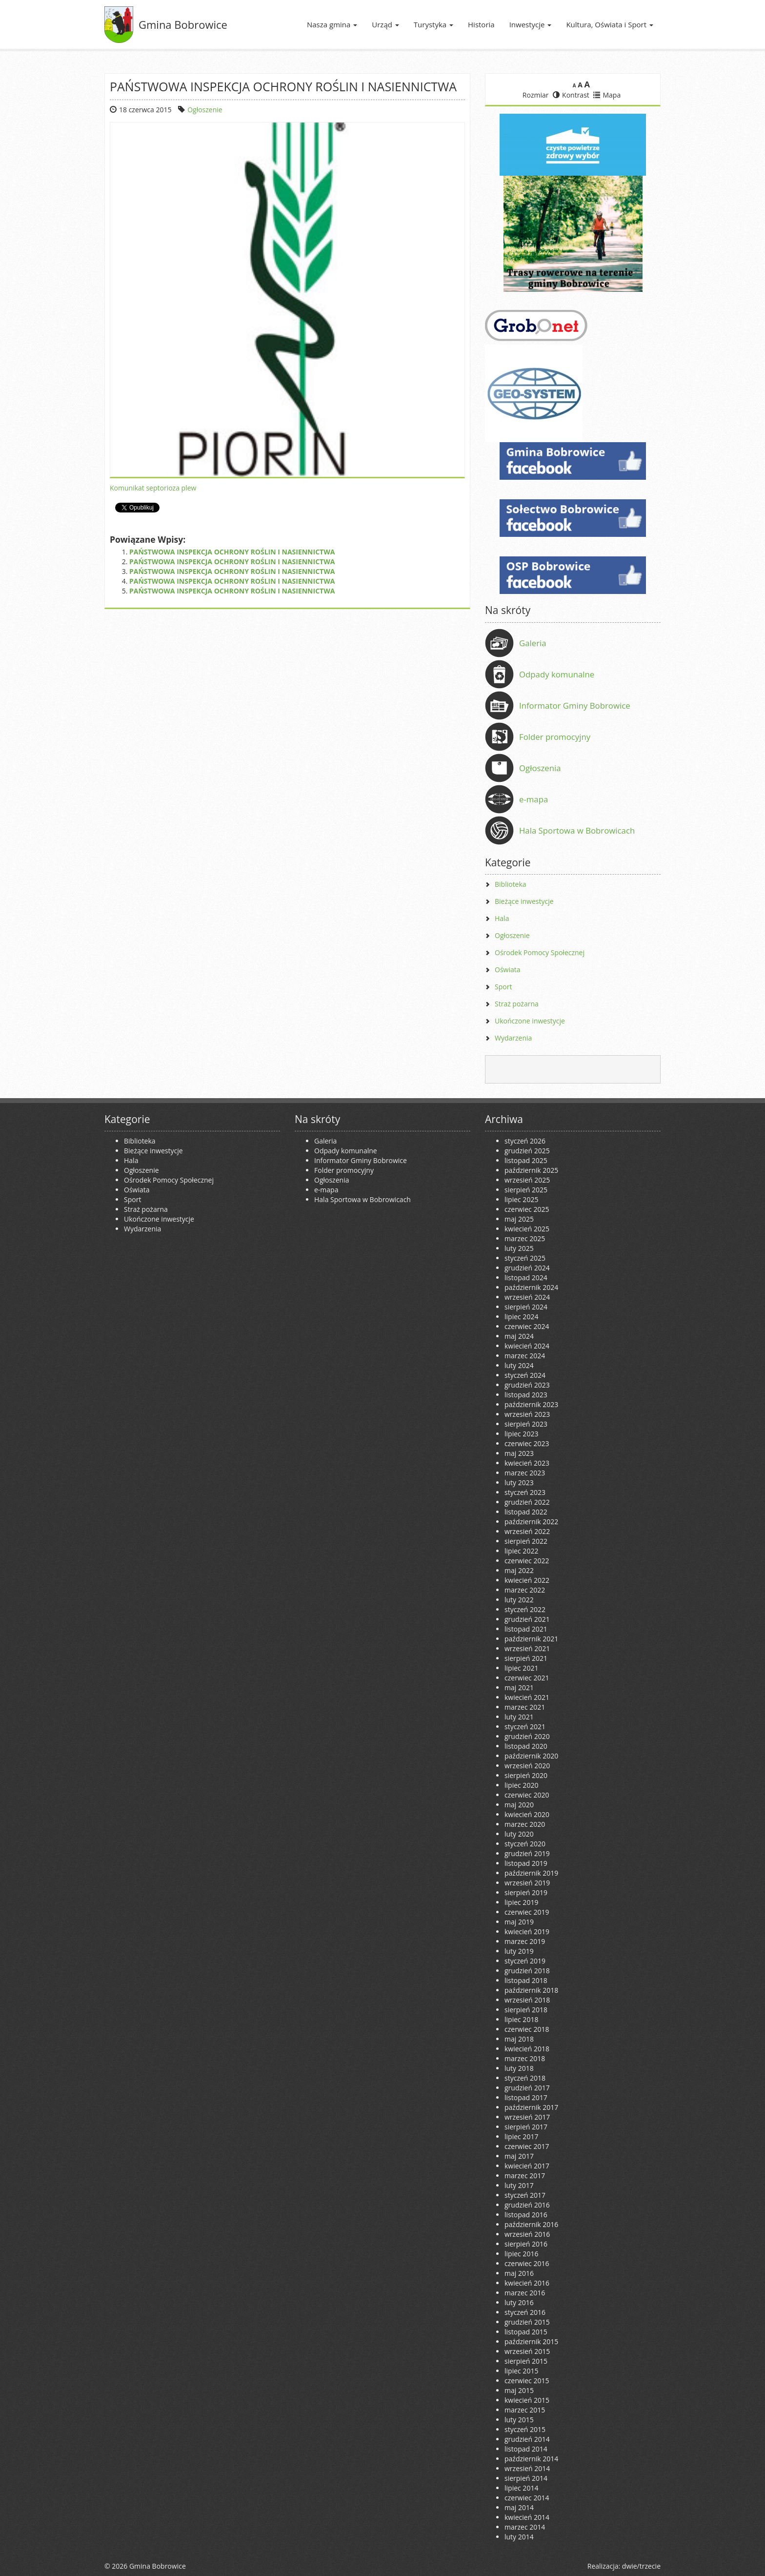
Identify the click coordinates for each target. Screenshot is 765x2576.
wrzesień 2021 (527, 1648)
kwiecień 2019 (526, 1931)
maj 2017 (519, 2156)
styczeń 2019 (524, 1960)
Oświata (508, 969)
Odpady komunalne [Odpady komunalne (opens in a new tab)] (556, 674)
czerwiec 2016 (526, 2263)
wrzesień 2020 (527, 1765)
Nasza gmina (332, 24)
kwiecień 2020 (526, 1814)
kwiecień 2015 (526, 2400)
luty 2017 (519, 2185)
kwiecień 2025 (526, 1228)
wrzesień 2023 (527, 1414)
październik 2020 (531, 1755)
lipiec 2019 (521, 1902)
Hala (502, 918)
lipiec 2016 (521, 2253)
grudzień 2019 (527, 1853)
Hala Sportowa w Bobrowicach (577, 830)
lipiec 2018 (521, 2019)
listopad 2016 (525, 2214)
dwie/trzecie (641, 2566)
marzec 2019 (524, 1941)
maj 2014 (519, 2507)
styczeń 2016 (524, 2312)
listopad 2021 (525, 1629)
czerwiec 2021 (526, 1677)
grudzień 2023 (527, 1385)
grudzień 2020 (527, 1736)
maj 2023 (519, 1453)
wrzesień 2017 (527, 2117)
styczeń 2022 (524, 1609)
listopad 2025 (525, 1160)
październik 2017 (531, 2107)
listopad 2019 (525, 1863)
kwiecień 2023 (526, 1463)
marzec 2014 (524, 2527)
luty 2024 (519, 1365)
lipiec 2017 (521, 2136)
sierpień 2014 (525, 2478)
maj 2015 (519, 2390)
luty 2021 (519, 1716)
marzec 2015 (524, 2409)
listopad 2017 (525, 2097)
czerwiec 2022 (526, 1560)
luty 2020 (519, 1834)
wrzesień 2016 (527, 2234)
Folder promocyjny (554, 736)
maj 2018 (519, 2039)
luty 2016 (519, 2302)
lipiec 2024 (521, 1316)
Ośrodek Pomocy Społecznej (539, 952)
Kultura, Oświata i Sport (609, 24)
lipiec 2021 (521, 1668)
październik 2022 (531, 1521)
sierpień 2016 (525, 2244)
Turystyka (433, 24)
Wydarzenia (513, 1038)
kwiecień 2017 (526, 2165)
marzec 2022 (524, 1590)
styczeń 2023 (524, 1492)
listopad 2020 (525, 1746)
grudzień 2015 (527, 2322)
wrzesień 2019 (527, 1882)
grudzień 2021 (527, 1619)
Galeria (532, 643)
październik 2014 (531, 2458)
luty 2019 (519, 1951)
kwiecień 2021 (526, 1697)
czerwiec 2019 (526, 1912)
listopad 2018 (525, 1980)
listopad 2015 (525, 2331)
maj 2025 (519, 1219)
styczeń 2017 (524, 2195)
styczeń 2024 (524, 1375)
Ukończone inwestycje (530, 1020)
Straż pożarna (517, 1003)
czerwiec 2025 (526, 1209)
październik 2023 (531, 1404)
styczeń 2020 (524, 1843)
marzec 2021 (524, 1707)
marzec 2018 (524, 2058)
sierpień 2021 (525, 1658)
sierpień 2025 (525, 1189)
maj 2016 (519, 2273)
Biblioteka (510, 884)
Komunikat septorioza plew (153, 487)
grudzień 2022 (527, 1502)
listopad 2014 (525, 2448)
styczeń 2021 (524, 1726)
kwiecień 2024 (526, 1345)
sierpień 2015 (525, 2361)
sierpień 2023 (525, 1424)
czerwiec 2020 (526, 1794)
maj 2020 (519, 1804)
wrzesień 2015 (527, 2351)
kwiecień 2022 (526, 1580)
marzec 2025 (524, 1238)
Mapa (607, 95)
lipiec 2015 (521, 2370)
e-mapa (533, 799)
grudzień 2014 (527, 2439)
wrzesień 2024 (527, 1297)
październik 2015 (531, 2341)
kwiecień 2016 (526, 2283)
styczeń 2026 (524, 1140)
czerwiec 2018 (526, 2029)
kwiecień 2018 (526, 2048)
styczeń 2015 (524, 2429)
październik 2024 (531, 1287)
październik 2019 (531, 1873)
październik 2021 (531, 1638)
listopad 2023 (525, 1394)
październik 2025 (531, 1170)
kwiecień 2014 (526, 2517)
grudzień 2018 (527, 1970)
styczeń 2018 (524, 2078)
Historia (481, 24)
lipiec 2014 (521, 2488)
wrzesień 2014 (527, 2468)
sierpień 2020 (525, 1775)
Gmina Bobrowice (183, 24)
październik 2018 (531, 1990)
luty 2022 (519, 1599)
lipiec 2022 (521, 1550)
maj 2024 (519, 1336)
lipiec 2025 (521, 1199)
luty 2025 (519, 1248)
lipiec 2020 (521, 1785)
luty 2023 (519, 1482)
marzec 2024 (524, 1355)
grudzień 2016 (527, 2204)
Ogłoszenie (204, 109)
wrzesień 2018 (527, 1999)
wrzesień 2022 (527, 1531)
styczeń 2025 (524, 1258)
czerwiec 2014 (526, 2497)
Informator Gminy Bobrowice (574, 705)
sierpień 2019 (525, 1892)
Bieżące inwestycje (524, 901)
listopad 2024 (525, 1277)
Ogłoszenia (540, 768)
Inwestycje (530, 24)
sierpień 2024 (525, 1306)
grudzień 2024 (527, 1267)
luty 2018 (519, 2068)
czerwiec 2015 (526, 2380)
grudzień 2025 (527, 1150)
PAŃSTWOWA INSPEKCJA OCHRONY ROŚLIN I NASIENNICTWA (232, 551)
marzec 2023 (524, 1472)
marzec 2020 (524, 1824)
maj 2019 (519, 1921)
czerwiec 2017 (526, 2146)
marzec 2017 (524, 2175)
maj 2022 (519, 1570)
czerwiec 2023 (526, 1443)
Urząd (385, 24)
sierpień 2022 (525, 1541)
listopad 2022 (525, 1511)
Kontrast (571, 95)
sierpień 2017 (525, 2126)
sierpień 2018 (525, 2009)
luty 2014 (519, 2536)
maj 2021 (519, 1687)
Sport (503, 986)
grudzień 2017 (527, 2087)
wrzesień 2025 (527, 1180)
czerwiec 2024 (526, 1326)
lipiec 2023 (521, 1433)
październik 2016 (531, 2224)
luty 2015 (519, 2419)
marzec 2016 (524, 2292)
